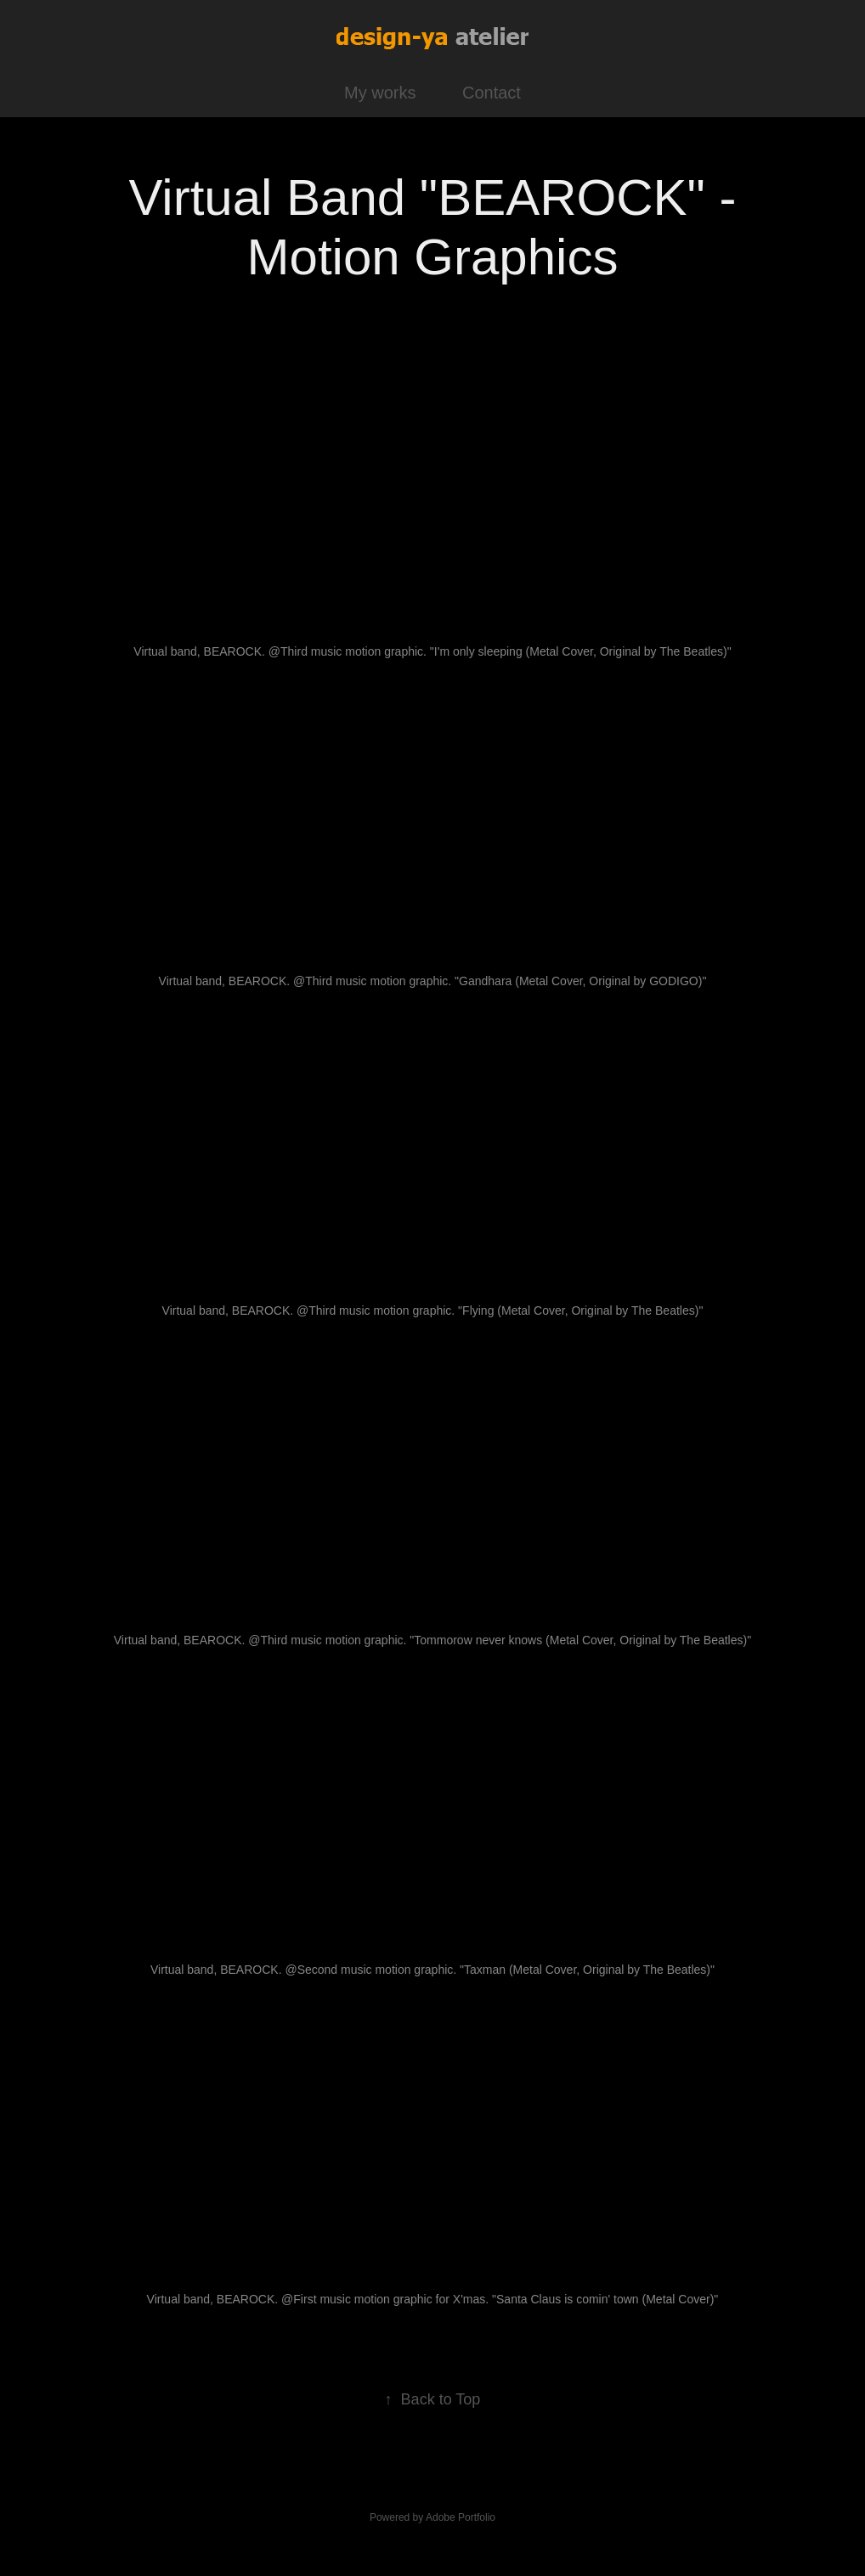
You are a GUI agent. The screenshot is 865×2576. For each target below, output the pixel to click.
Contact (491, 92)
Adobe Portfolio (460, 2517)
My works (380, 92)
